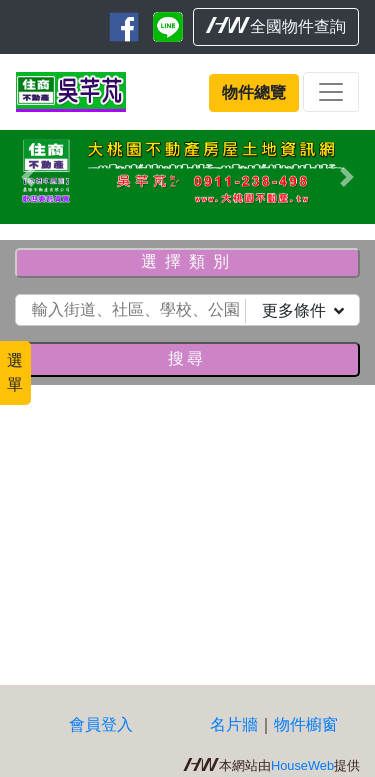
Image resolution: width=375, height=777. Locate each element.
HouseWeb (302, 765)
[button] (28, 177)
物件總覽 (254, 92)
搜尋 (187, 358)
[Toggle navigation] (331, 92)
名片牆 (234, 724)
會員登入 (101, 724)
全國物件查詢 (276, 26)
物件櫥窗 (306, 724)
